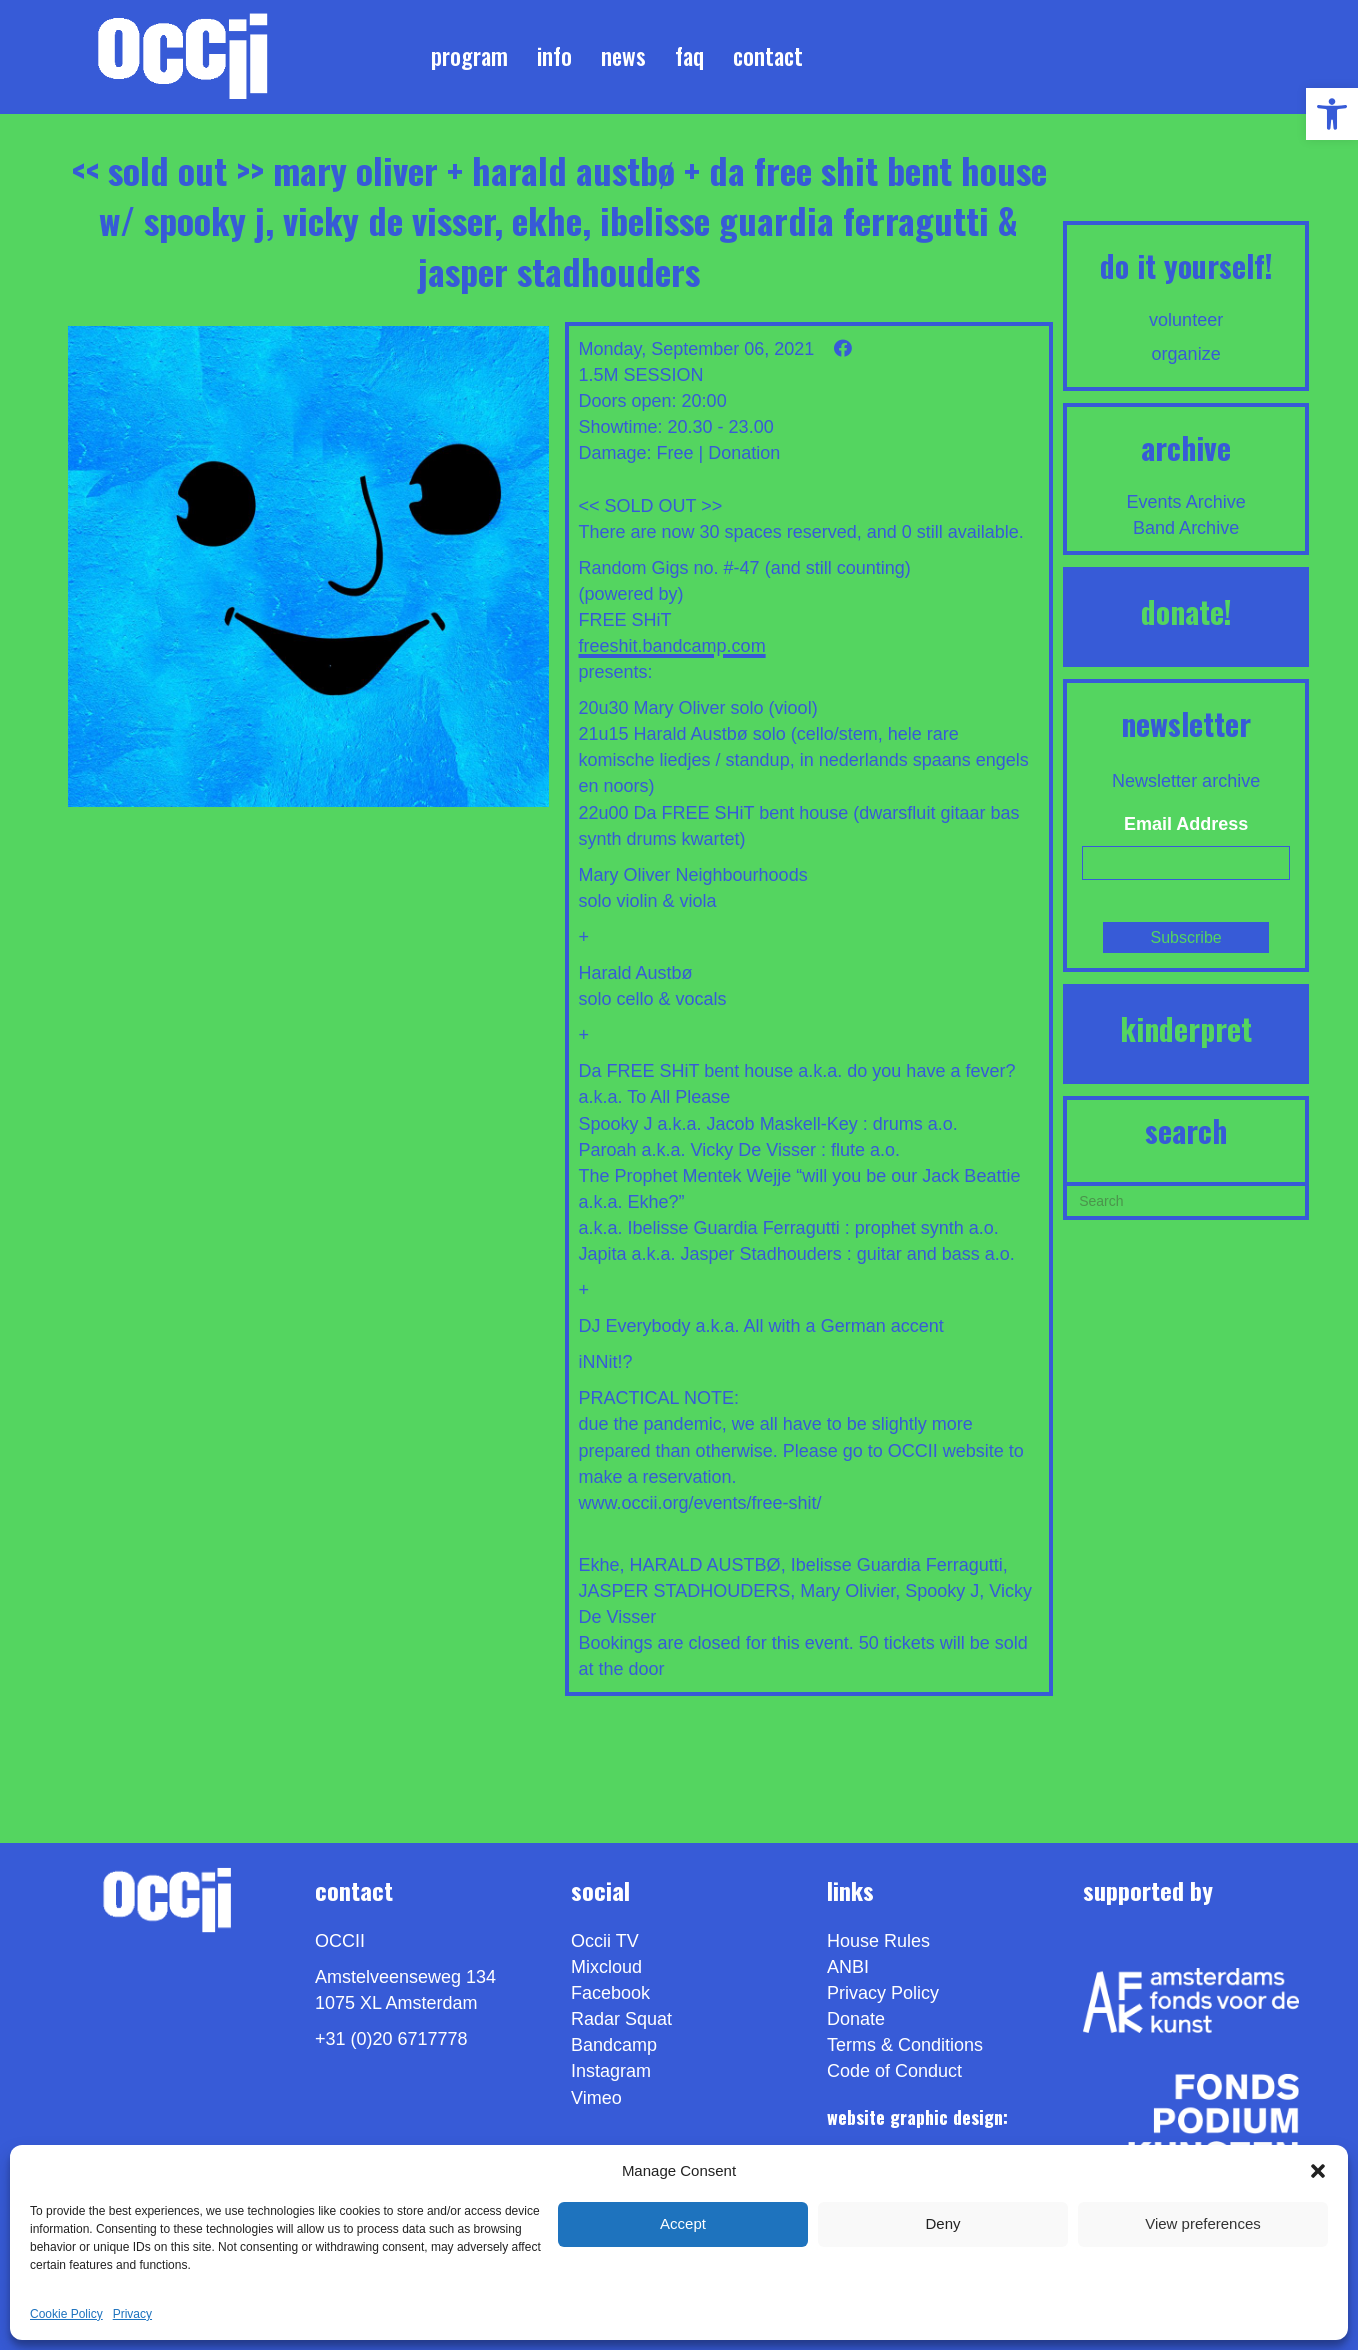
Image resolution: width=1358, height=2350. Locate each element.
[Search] (1186, 1199)
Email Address (1186, 824)
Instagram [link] (611, 2071)
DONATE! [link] (1186, 611)
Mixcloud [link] (606, 1967)
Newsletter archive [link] (1186, 781)
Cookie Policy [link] (66, 2314)
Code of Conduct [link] (894, 2071)
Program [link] (469, 56)
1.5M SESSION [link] (641, 375)
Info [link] (554, 56)
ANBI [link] (848, 1967)
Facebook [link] (610, 1993)
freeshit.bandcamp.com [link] (672, 646)
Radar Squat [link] (621, 2019)
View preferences (1203, 2223)
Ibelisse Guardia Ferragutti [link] (897, 1565)
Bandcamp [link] (614, 2045)
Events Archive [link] (1186, 502)
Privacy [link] (132, 2314)
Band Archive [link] (1186, 528)
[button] (1318, 2171)
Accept (683, 2223)
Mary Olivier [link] (847, 1591)
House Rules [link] (878, 1941)
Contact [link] (768, 56)
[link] (1332, 114)
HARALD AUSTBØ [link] (705, 1565)
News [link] (623, 56)
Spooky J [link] (942, 1591)
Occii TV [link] (605, 1941)
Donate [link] (856, 2019)
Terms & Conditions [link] (905, 2045)
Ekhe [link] (599, 1565)
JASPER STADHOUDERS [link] (685, 1591)
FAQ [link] (689, 56)
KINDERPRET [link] (1186, 1028)
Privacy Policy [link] (883, 1993)
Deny (942, 2223)
